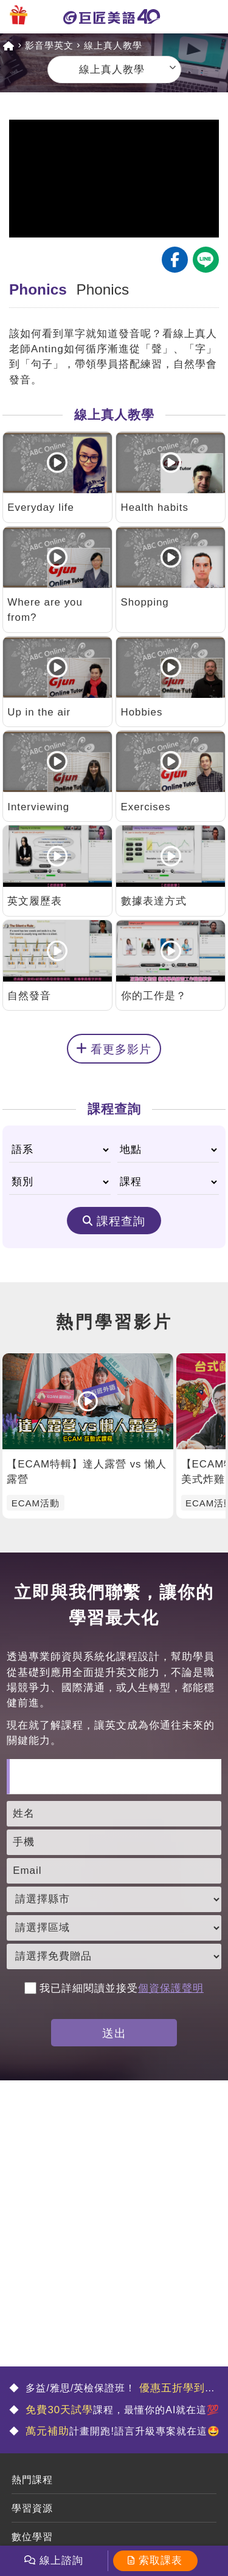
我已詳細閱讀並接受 (114, 1988)
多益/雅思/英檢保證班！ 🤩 (112, 2389)
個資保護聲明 (171, 1988)
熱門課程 (32, 2480)
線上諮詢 (61, 2560)
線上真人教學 (113, 45)
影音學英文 (49, 45)
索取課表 (160, 2560)
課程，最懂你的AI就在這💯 (120, 2410)
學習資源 (32, 2508)
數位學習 (32, 2537)
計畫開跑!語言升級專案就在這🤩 (121, 2431)
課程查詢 (121, 1221)
